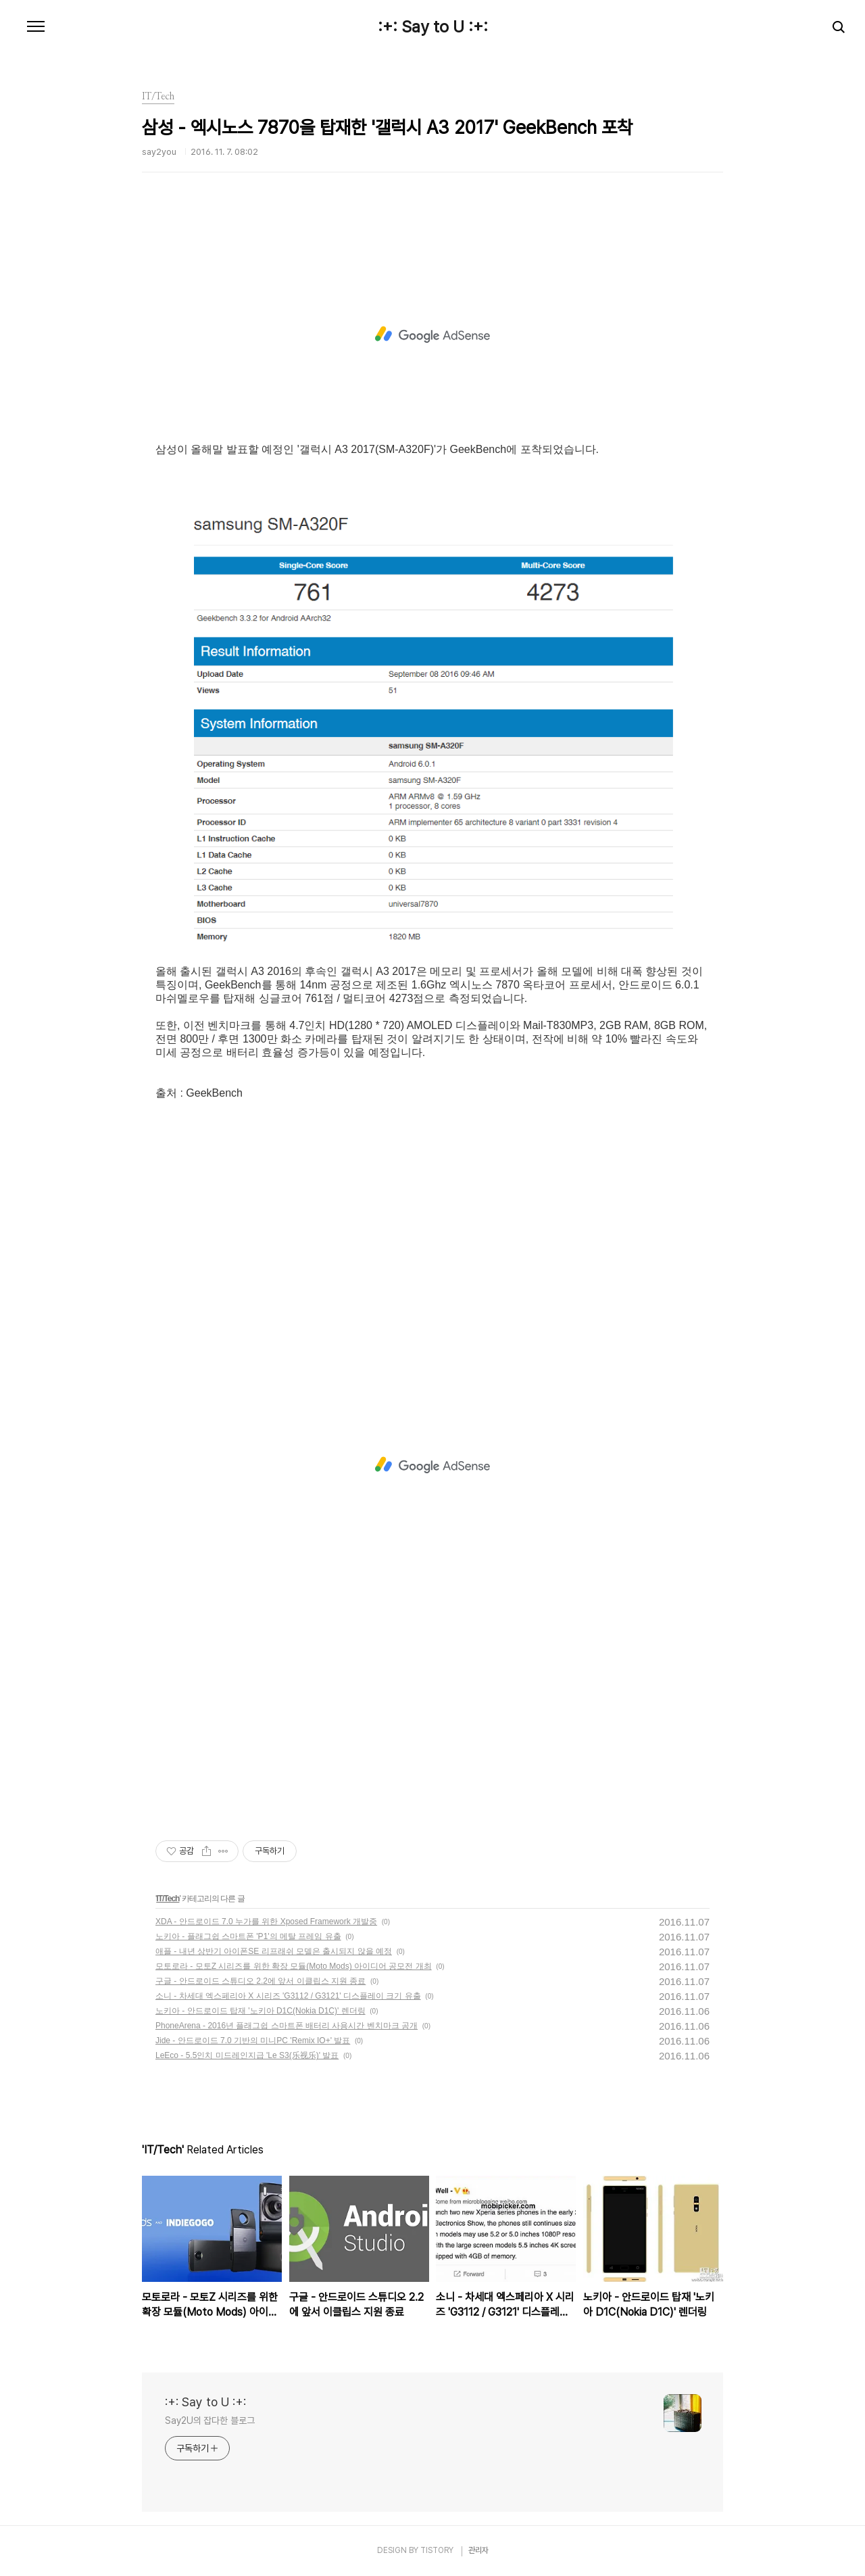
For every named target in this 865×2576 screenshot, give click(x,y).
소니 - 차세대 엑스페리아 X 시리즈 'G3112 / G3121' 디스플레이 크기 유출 (288, 1996)
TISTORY (436, 2550)
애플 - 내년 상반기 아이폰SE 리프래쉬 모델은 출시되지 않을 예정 (273, 1951)
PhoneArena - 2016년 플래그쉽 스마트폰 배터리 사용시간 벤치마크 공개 (286, 2025)
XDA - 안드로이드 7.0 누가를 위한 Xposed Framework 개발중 (266, 1921)
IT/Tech (167, 1898)
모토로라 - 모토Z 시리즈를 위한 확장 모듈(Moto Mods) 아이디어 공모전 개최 (293, 1966)
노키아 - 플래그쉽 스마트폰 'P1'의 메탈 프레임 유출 (248, 1936)
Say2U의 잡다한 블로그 (210, 2420)
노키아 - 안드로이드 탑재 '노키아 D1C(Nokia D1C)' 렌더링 (260, 2011)
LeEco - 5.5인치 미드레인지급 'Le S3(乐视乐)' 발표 (247, 2055)
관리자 (478, 2550)
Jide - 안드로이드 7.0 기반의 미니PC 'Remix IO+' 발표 (252, 2040)
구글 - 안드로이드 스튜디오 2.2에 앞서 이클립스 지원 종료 (260, 1981)
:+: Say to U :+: (433, 27)
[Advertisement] (432, 334)
